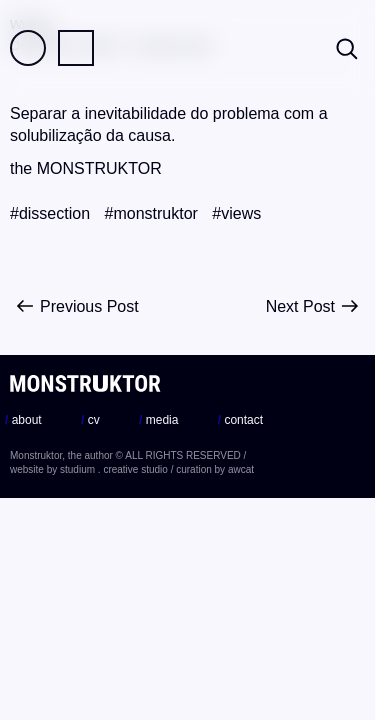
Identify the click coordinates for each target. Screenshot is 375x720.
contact (240, 420)
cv (90, 420)
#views (236, 213)
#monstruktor (151, 213)
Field (28, 48)
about (23, 420)
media (158, 420)
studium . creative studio (114, 469)
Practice (76, 48)
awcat (241, 469)
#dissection (50, 213)
